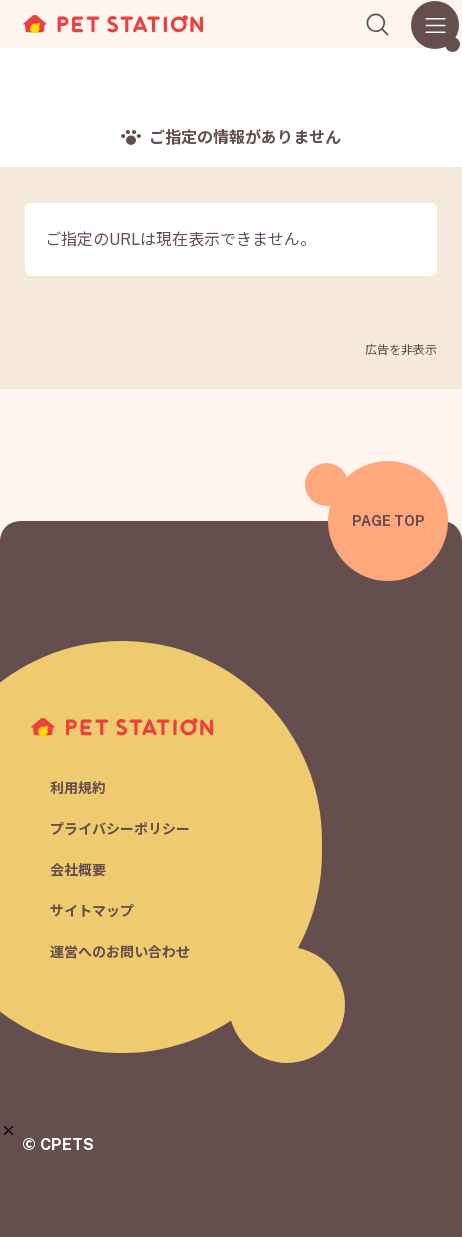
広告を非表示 (401, 350)
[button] (8, 1130)
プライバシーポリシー (120, 829)
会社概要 (78, 870)
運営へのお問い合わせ (120, 952)
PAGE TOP (388, 521)
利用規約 (78, 788)
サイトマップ (92, 911)
